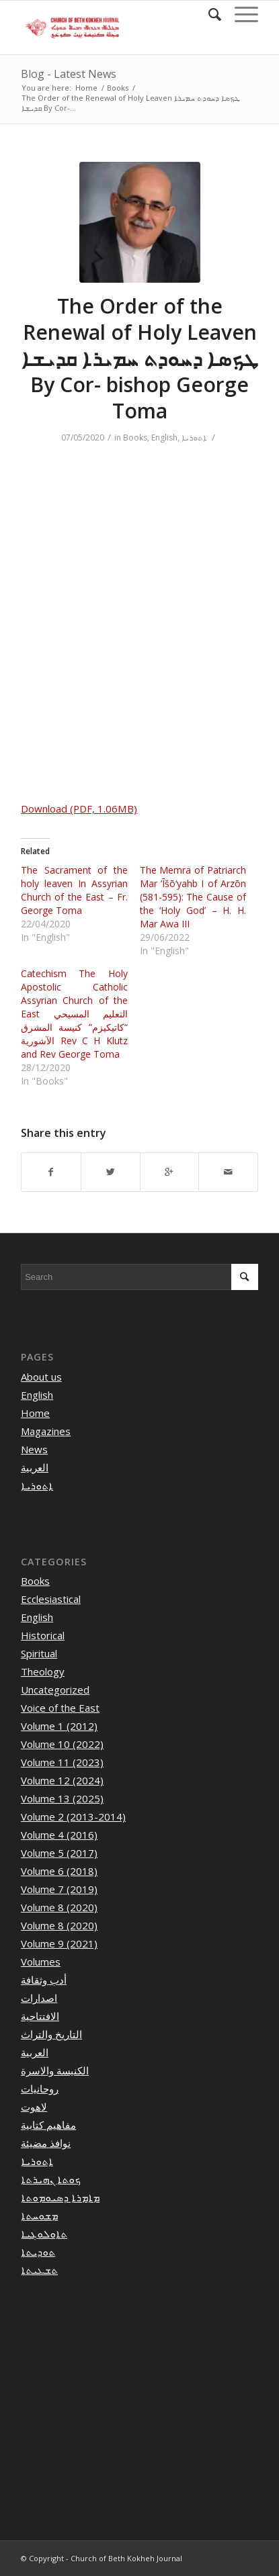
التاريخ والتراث (51, 2034)
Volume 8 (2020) (59, 1907)
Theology (43, 1671)
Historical (43, 1635)
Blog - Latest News (68, 73)
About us (41, 1376)
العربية (34, 1467)
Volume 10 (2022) (62, 1744)
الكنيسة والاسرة (55, 2070)
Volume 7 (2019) (59, 1889)
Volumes (41, 1961)
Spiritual (39, 1653)
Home (86, 88)
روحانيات (39, 2088)
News (34, 1449)
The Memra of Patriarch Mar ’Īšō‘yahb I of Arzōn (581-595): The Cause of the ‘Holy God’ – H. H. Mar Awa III (193, 897)
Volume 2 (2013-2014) (73, 1816)
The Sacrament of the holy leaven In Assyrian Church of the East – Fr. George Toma (74, 890)
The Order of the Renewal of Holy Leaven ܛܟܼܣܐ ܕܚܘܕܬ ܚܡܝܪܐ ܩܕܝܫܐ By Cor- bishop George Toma (140, 358)
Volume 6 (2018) (59, 1871)
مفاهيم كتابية (48, 2124)
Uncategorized (55, 1689)
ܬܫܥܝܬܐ (39, 2269)
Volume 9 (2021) (59, 1943)
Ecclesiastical (51, 1599)
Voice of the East (60, 1707)
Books (117, 88)
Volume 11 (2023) (62, 1762)
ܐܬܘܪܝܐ (194, 437)
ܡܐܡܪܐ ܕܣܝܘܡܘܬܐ (60, 2197)
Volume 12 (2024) (62, 1780)
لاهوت (34, 2106)
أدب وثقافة (44, 1979)
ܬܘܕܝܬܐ (38, 2251)
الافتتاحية (40, 2016)
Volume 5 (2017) (59, 1852)
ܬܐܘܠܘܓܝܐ (44, 2233)
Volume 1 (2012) (59, 1726)
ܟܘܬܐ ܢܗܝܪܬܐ (51, 2179)
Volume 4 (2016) (59, 1834)
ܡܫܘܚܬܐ (39, 2215)
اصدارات (39, 1998)
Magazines (46, 1431)
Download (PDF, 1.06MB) (79, 808)
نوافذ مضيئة (46, 2143)
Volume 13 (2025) (62, 1798)
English (164, 437)
